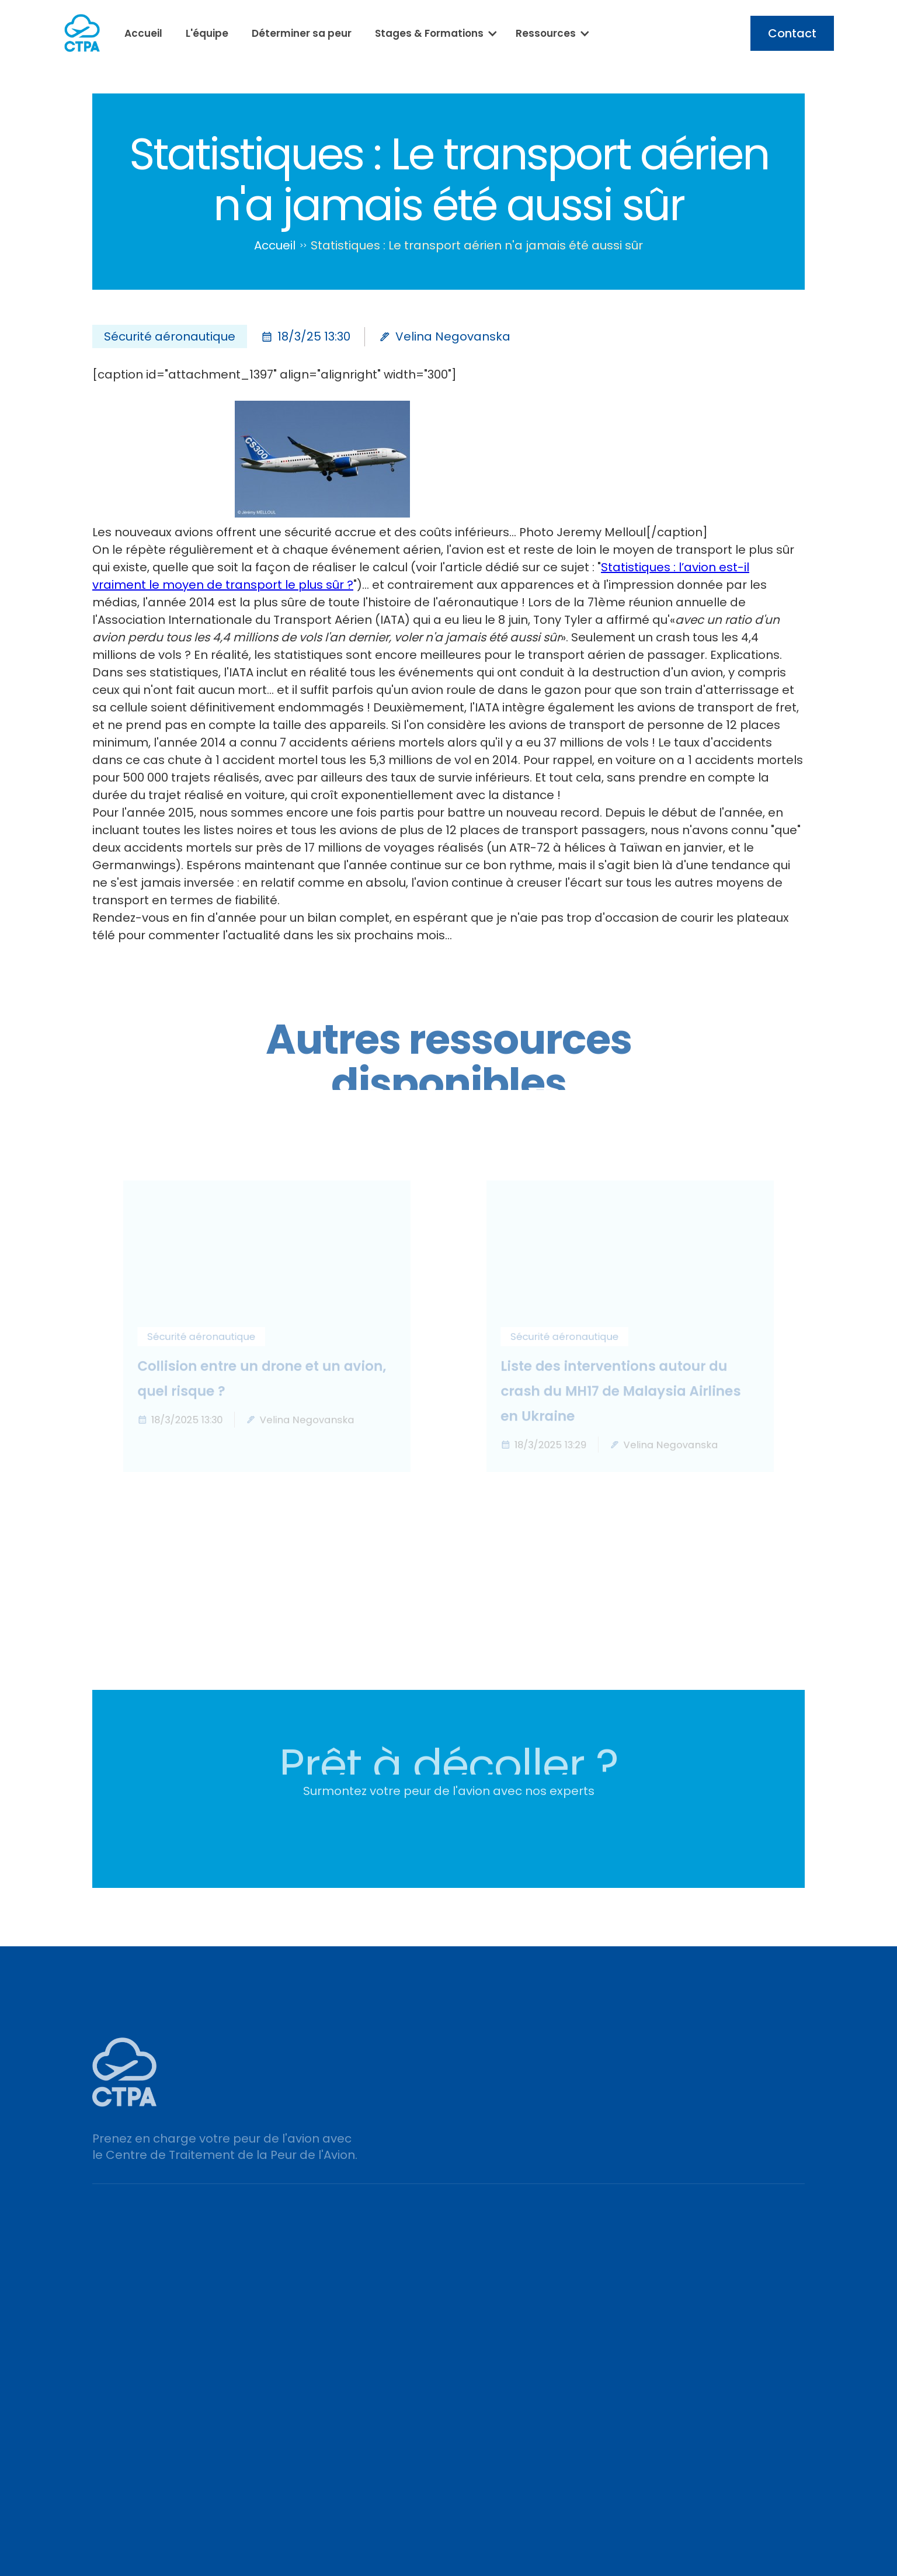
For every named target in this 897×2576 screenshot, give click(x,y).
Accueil (143, 33)
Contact (792, 33)
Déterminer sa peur (302, 33)
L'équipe (207, 33)
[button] (433, 33)
